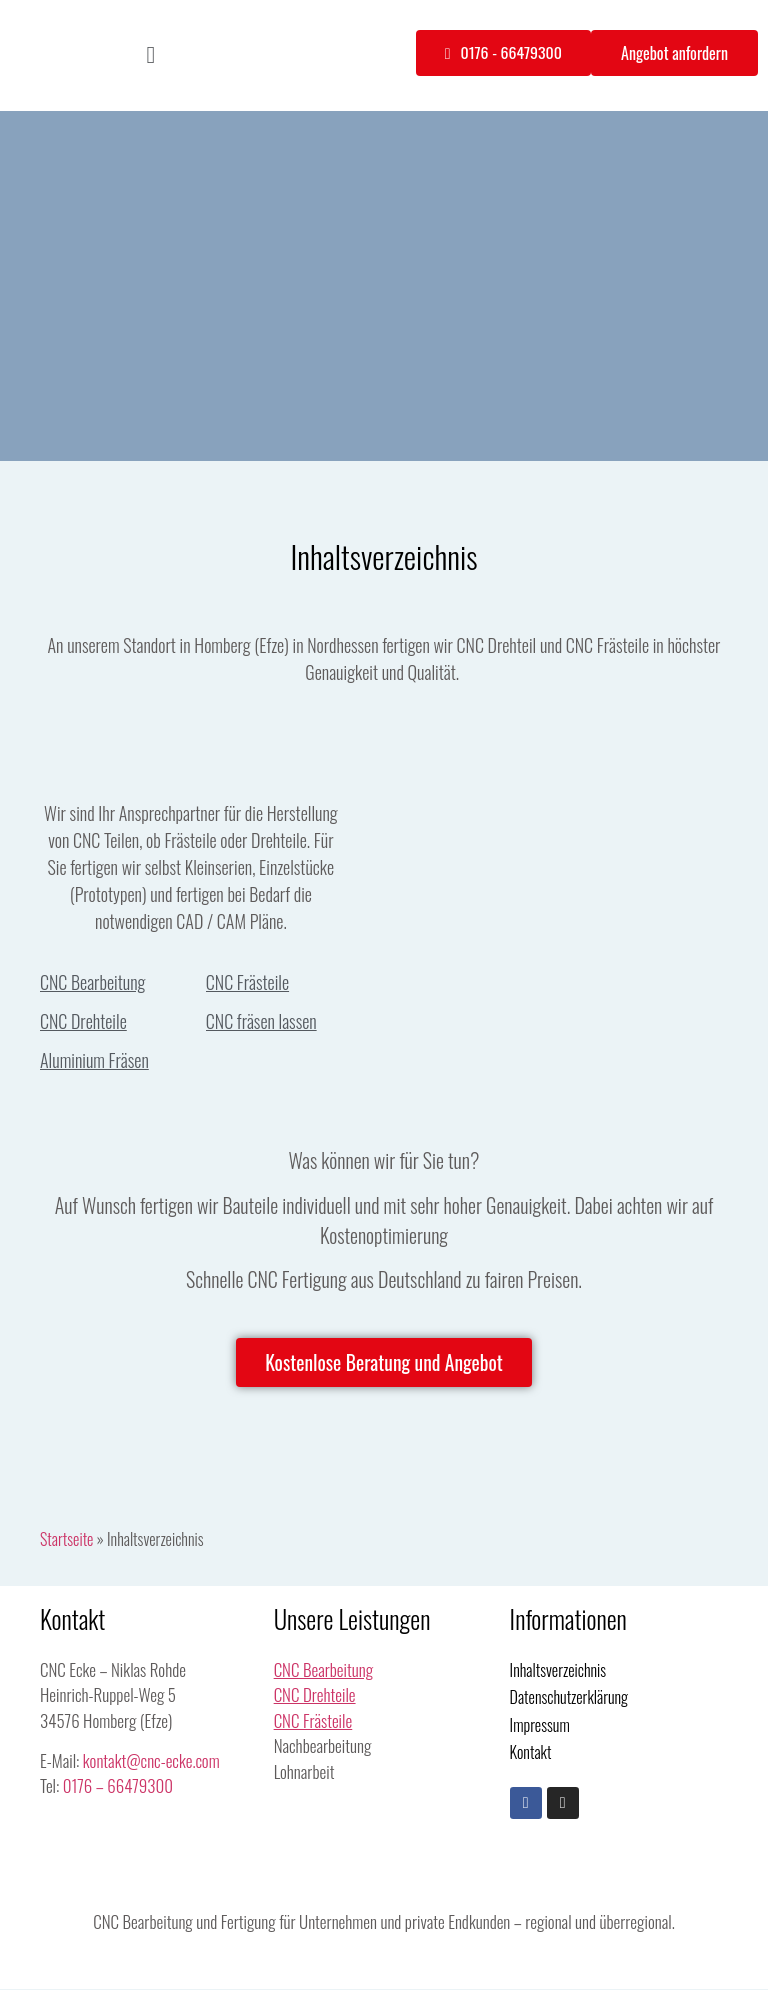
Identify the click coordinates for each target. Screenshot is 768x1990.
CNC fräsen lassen (261, 1021)
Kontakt (531, 1754)
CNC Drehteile (83, 1021)
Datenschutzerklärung (569, 1698)
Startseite (66, 1540)
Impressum (540, 1726)
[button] (151, 55)
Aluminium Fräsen (94, 1060)
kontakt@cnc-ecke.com (151, 1761)
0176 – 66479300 (118, 1786)
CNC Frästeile (247, 982)
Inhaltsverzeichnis (558, 1671)
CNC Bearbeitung (92, 982)
